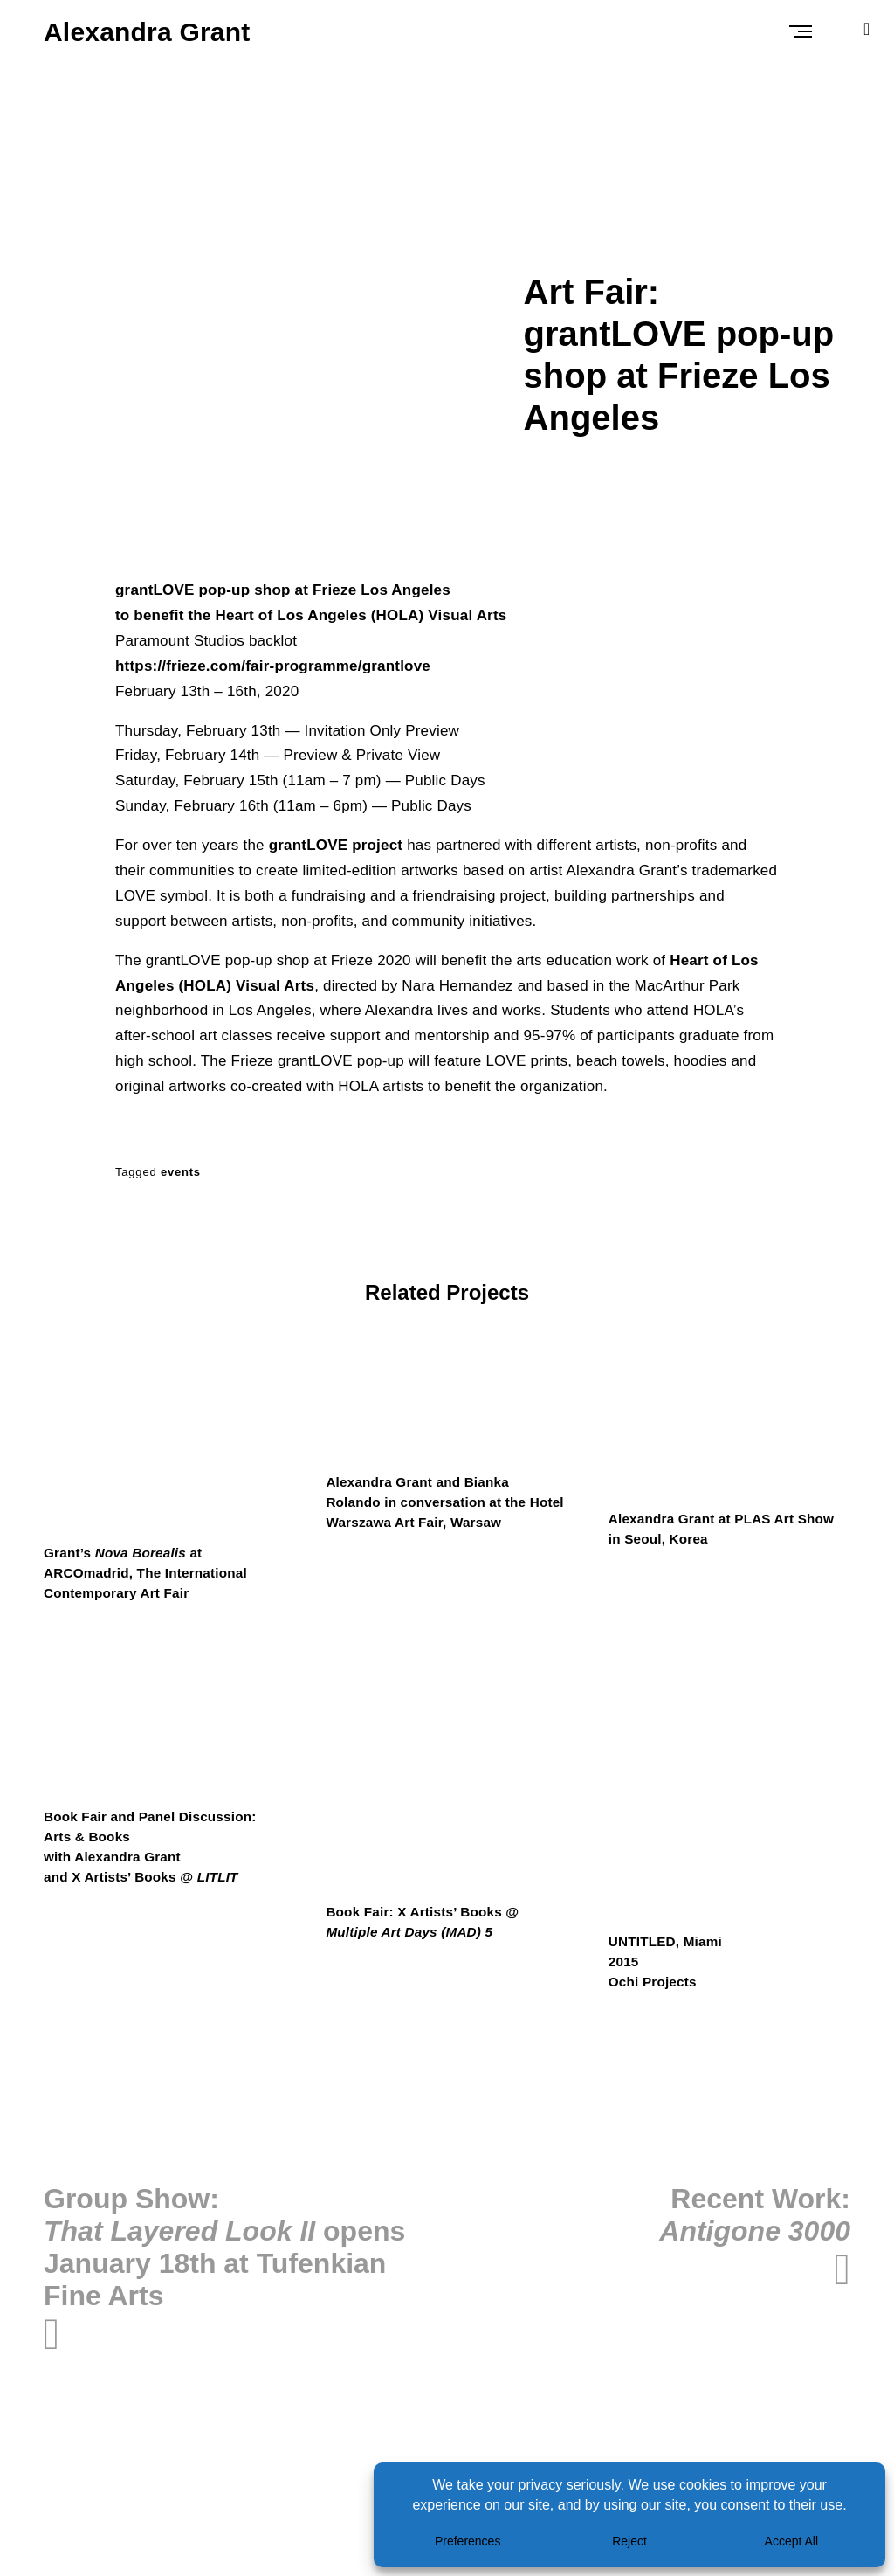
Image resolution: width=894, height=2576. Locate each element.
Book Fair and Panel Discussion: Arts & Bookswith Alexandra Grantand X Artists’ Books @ (155, 1851)
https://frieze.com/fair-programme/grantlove (272, 666)
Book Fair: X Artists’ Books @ (427, 1926)
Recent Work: (754, 2221)
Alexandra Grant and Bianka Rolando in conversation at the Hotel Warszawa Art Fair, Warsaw (437, 1503)
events (181, 1171)
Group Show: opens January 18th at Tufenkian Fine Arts (224, 2253)
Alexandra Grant (147, 31)
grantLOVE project (336, 845)
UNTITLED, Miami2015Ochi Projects (668, 1966)
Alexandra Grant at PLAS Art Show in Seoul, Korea (727, 1530)
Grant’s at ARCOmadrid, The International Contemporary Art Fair (150, 1574)
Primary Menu (803, 31)
